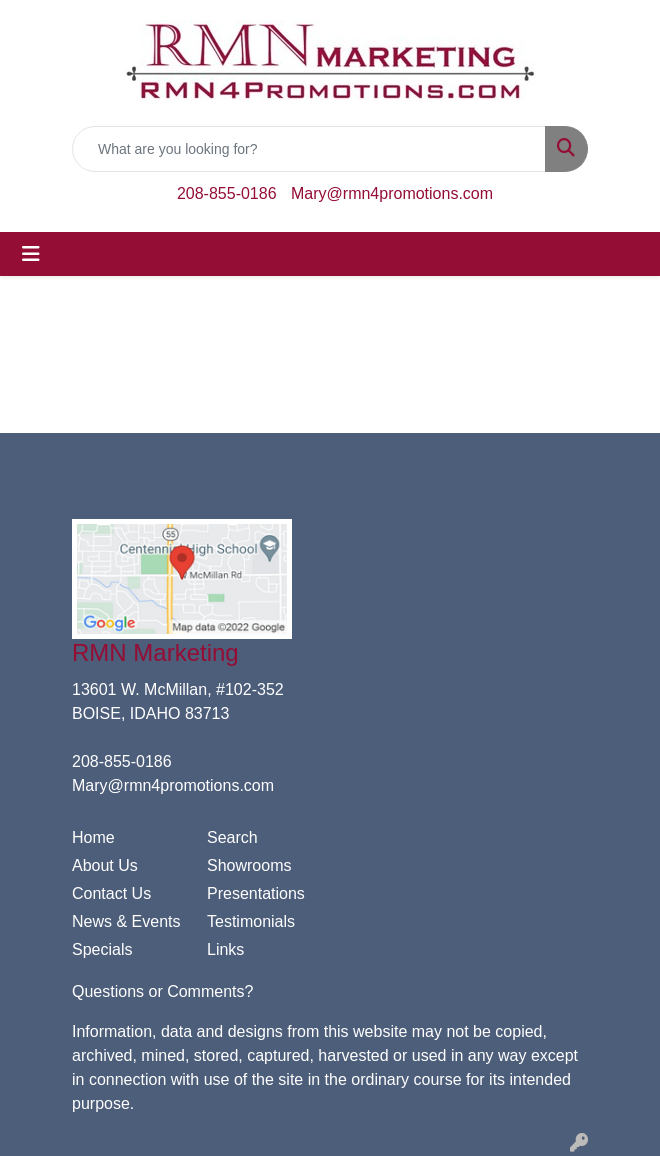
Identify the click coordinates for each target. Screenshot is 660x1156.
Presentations (256, 893)
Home (93, 837)
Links (225, 949)
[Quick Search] (309, 149)
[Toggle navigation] (31, 254)
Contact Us (111, 893)
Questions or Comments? (162, 991)
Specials (102, 949)
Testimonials (251, 921)
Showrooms (249, 865)
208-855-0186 (227, 193)
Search (232, 837)
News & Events (126, 921)
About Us (105, 865)
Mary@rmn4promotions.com (392, 193)
